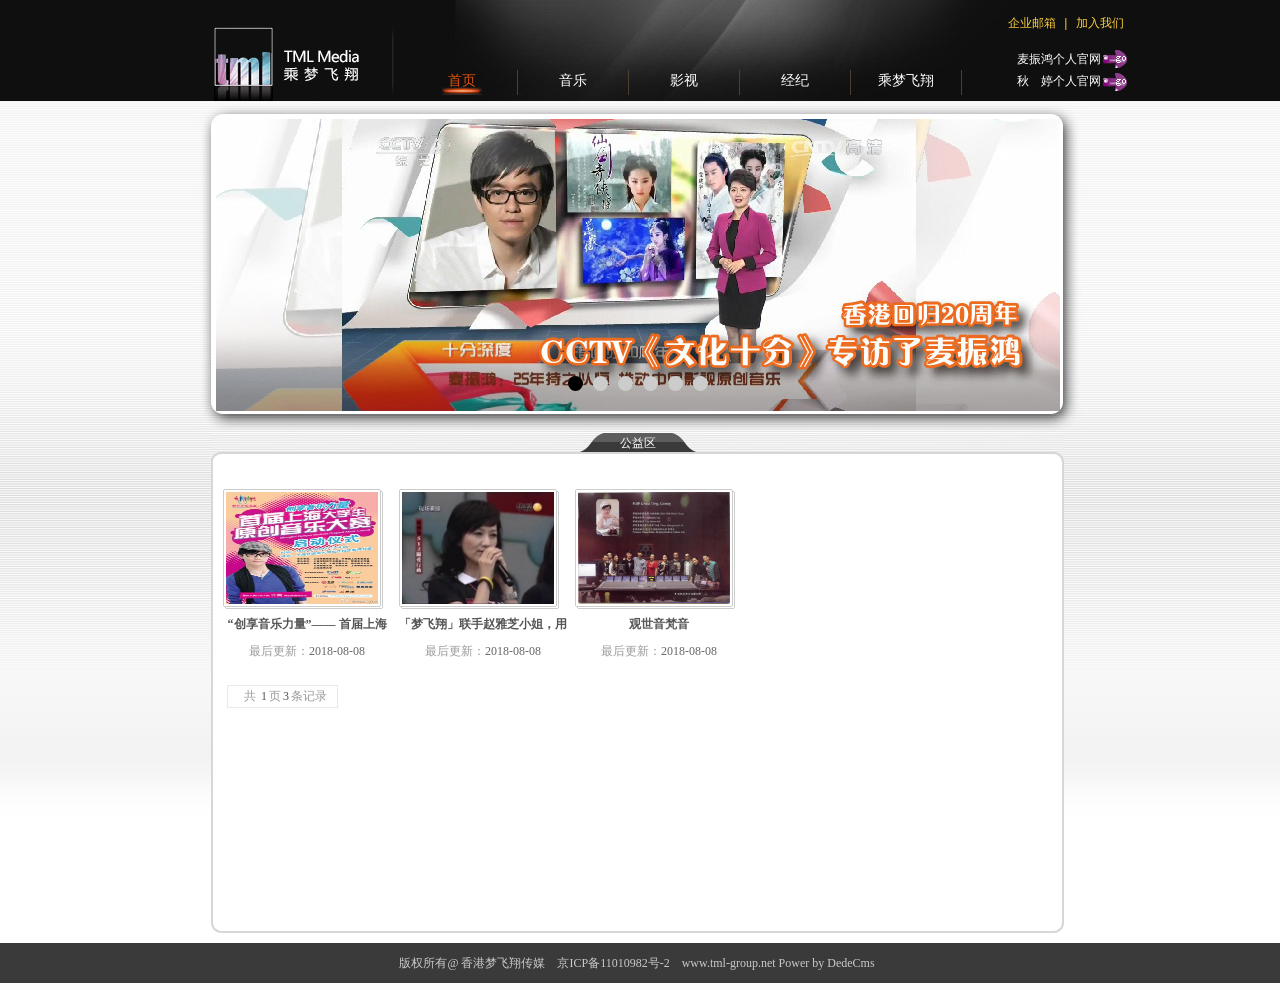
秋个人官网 (1059, 80)
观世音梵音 (659, 624)
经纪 (795, 80)
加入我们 (1100, 22)
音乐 (573, 80)
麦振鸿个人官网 (1059, 59)
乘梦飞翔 (906, 80)
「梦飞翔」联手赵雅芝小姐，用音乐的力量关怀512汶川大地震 (483, 628)
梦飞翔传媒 (282, 50)
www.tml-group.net (729, 963)
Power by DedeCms (827, 963)
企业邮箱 (1032, 23)
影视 (684, 80)
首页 (462, 80)
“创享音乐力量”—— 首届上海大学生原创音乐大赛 (307, 628)
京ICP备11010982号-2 (613, 963)
